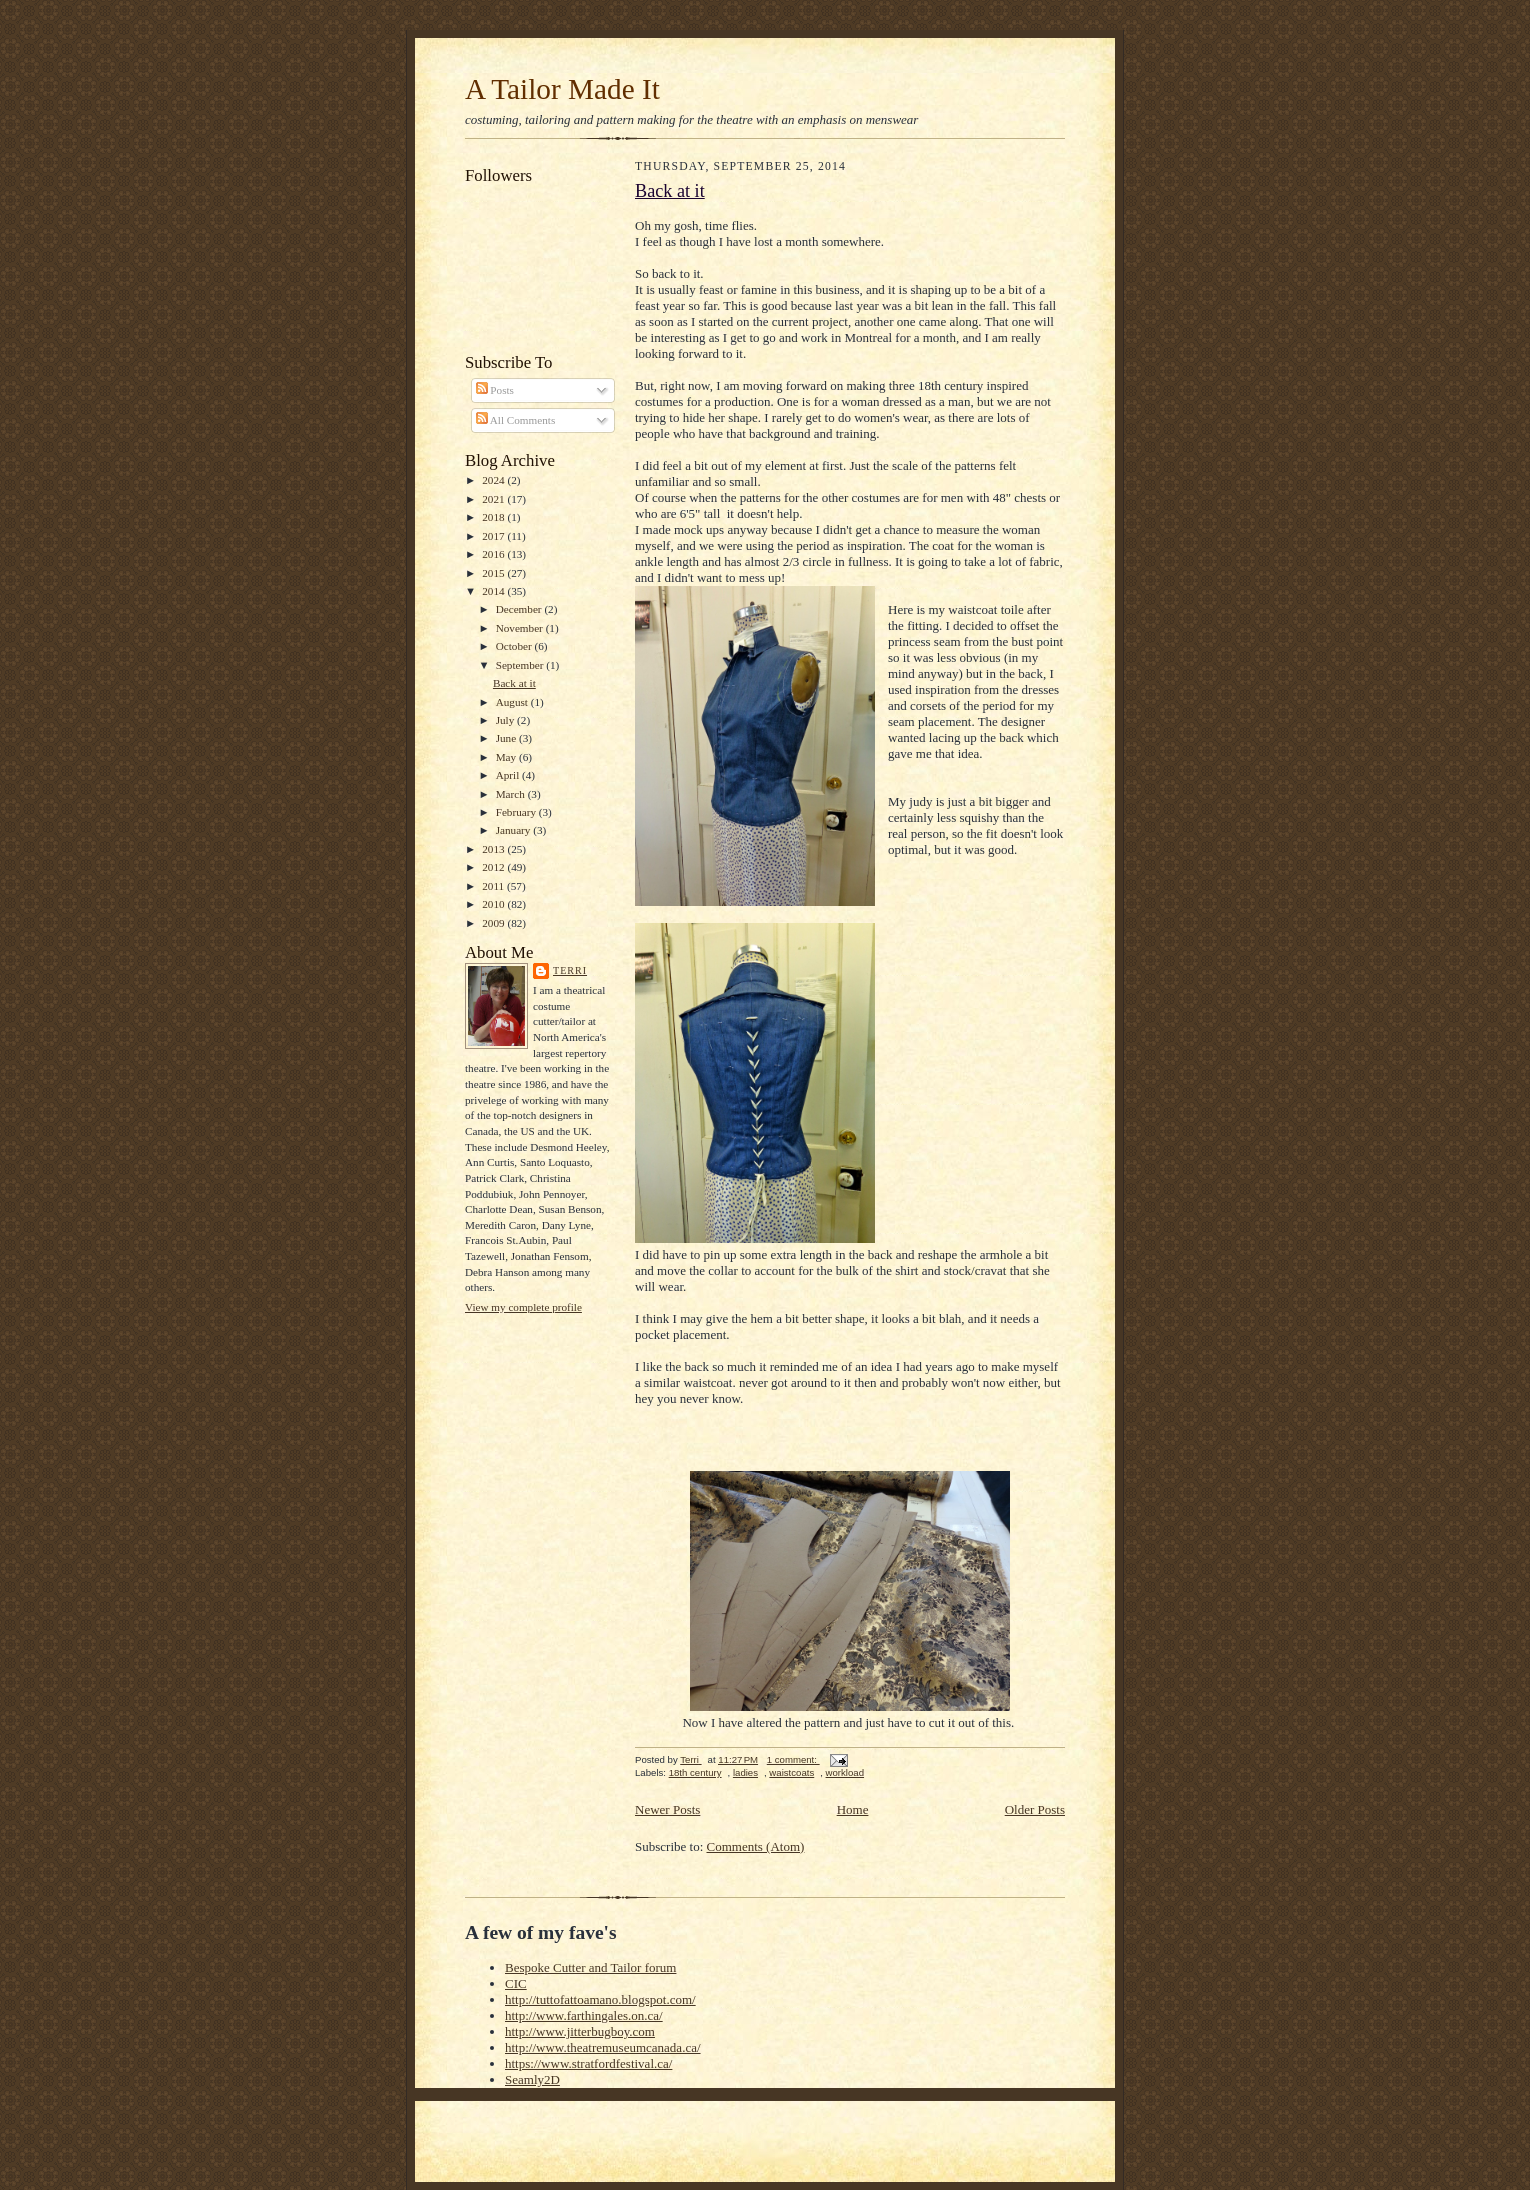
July (506, 720)
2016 (494, 554)
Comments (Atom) (756, 1846)
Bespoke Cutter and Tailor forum (590, 1967)
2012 (494, 867)
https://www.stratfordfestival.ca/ (588, 2063)
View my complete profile (523, 1307)
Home (853, 1809)
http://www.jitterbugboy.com (580, 2031)
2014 (494, 591)
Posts (495, 390)
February (517, 812)
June (507, 738)
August (513, 702)
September (521, 665)
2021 (494, 499)
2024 (494, 480)
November (521, 628)
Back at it (514, 683)
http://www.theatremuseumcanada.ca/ (603, 2047)
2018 (494, 517)
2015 (494, 573)
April (509, 775)
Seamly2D (532, 2079)
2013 (494, 849)
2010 (494, 904)
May (507, 757)
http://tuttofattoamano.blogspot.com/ (600, 1999)
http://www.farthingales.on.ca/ (584, 2015)
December (520, 609)
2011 (494, 886)
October (515, 646)
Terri (570, 970)
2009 (494, 923)
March (512, 794)
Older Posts (1035, 1809)
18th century (695, 1772)
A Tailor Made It (562, 89)
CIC (516, 1983)
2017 (494, 536)
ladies (745, 1772)
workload (845, 1772)
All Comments (516, 420)
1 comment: (793, 1759)
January (515, 830)
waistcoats (791, 1772)
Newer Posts (667, 1809)
